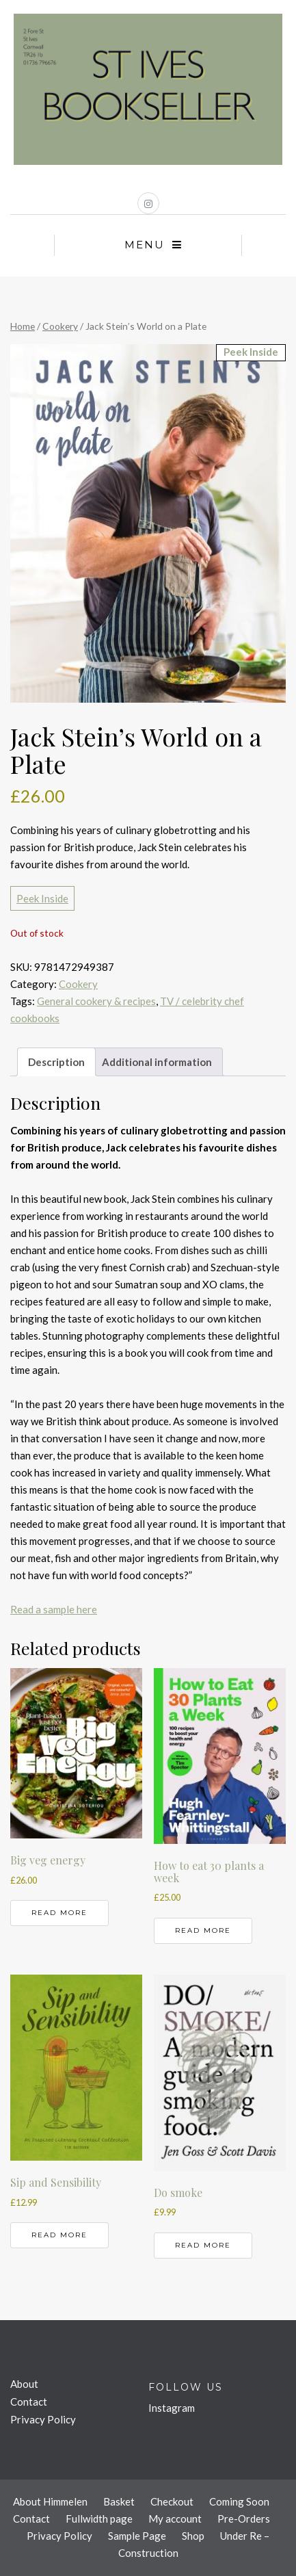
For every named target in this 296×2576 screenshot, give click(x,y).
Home (22, 326)
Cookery (60, 326)
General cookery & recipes (96, 1001)
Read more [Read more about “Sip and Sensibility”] (59, 2234)
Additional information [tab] (157, 1062)
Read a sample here (53, 1609)
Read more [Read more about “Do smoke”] (203, 2245)
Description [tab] (56, 1062)
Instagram (171, 2408)
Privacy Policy (43, 2419)
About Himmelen (50, 2501)
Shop (193, 2535)
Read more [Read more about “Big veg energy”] (59, 1912)
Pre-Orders (243, 2518)
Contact (28, 2401)
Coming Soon (239, 2501)
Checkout (171, 2501)
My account (175, 2518)
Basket (119, 2501)
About (24, 2384)
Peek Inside (42, 898)
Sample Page (137, 2535)
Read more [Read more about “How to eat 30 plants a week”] (203, 1930)
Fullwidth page (99, 2518)
